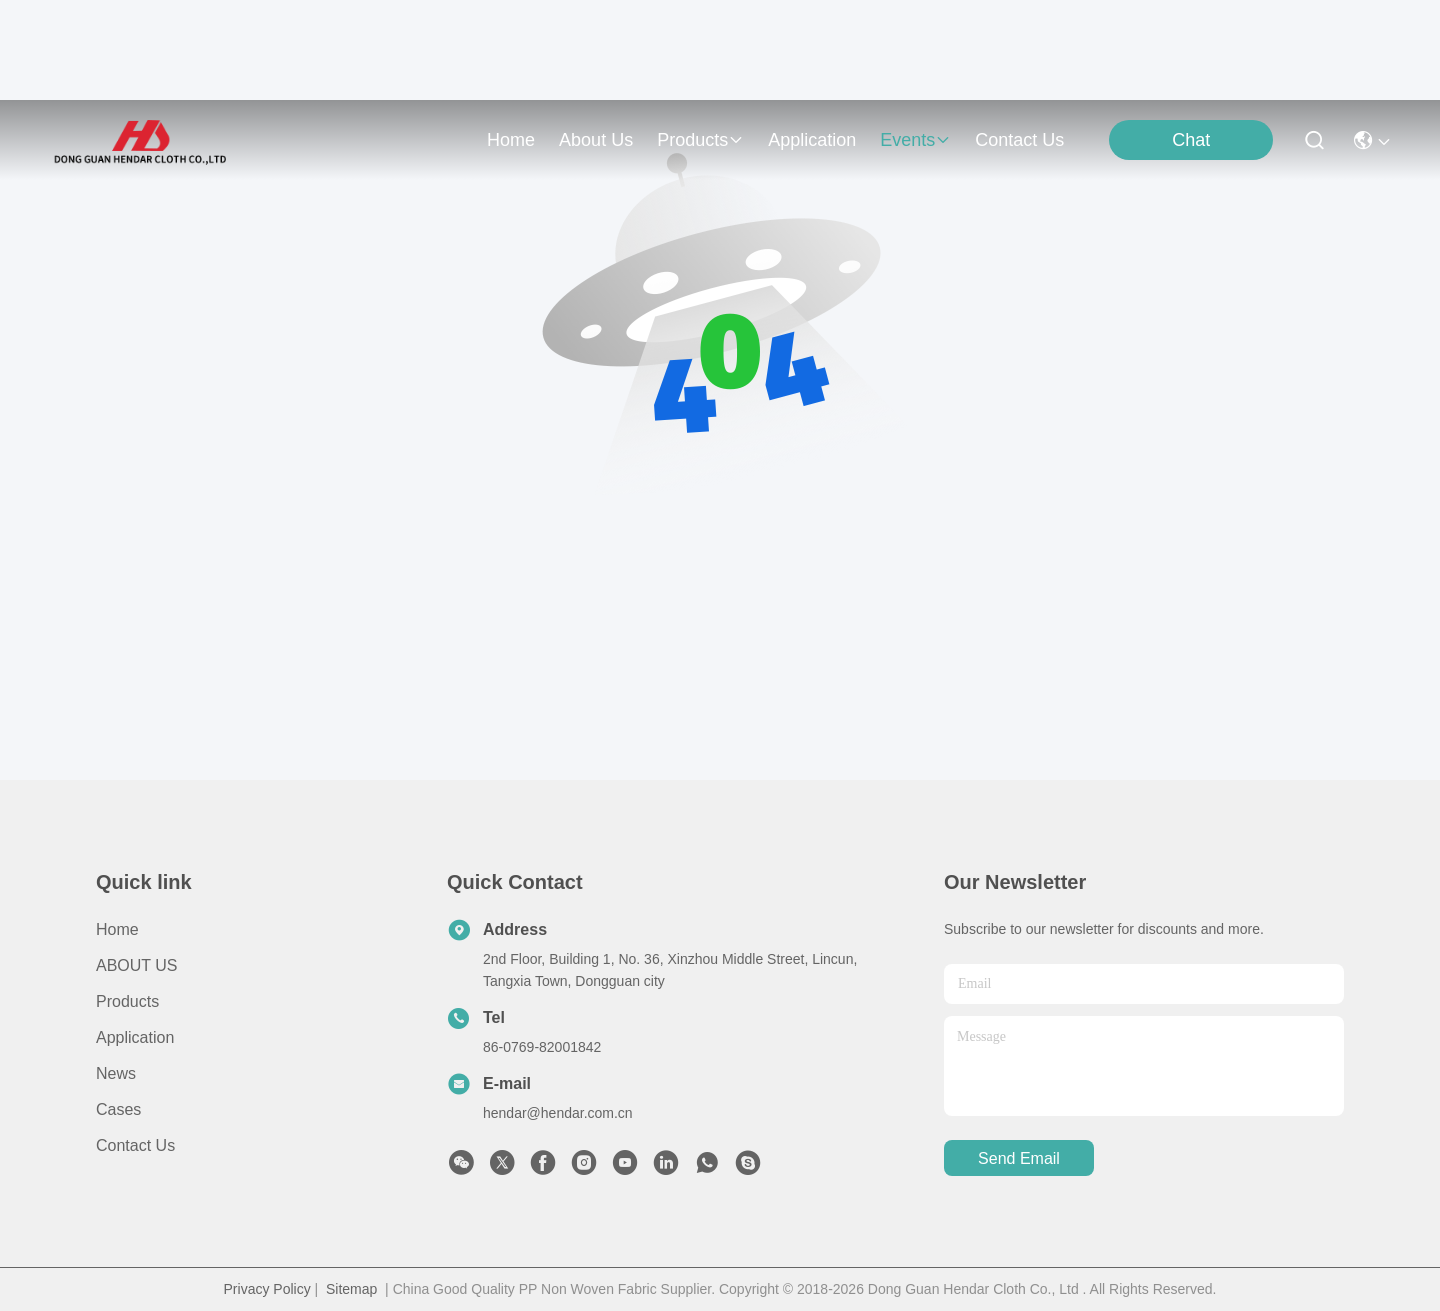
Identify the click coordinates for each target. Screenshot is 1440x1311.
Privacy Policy (267, 1289)
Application (135, 1037)
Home (511, 140)
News (116, 1073)
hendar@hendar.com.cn (558, 1113)
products (700, 140)
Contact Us (135, 1145)
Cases (118, 1109)
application (812, 140)
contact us (1019, 140)
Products (127, 1001)
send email (1019, 1158)
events (915, 140)
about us (596, 140)
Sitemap (351, 1289)
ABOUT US (137, 965)
